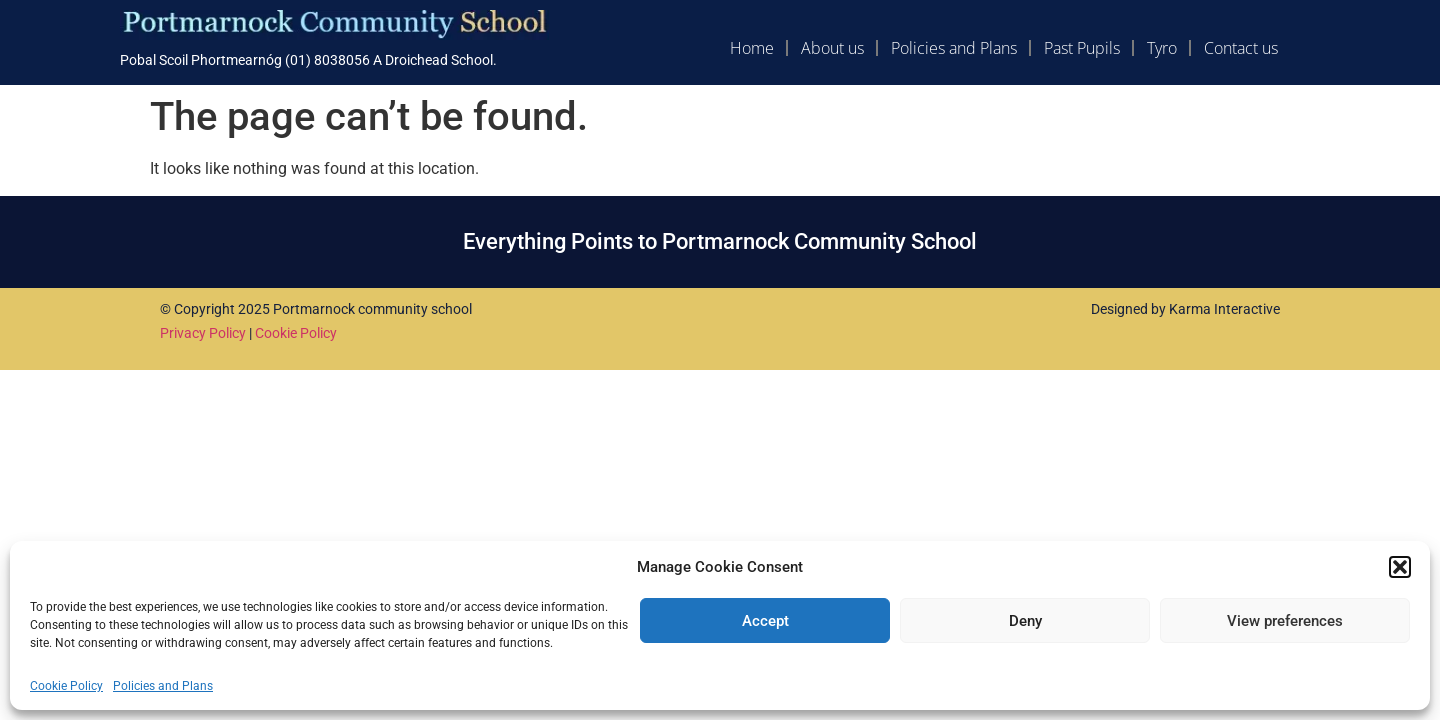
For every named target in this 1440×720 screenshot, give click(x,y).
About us (832, 48)
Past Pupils (1082, 48)
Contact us (1241, 48)
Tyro (1162, 48)
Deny (1025, 621)
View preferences (1285, 621)
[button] (1400, 567)
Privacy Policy (203, 333)
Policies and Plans (163, 686)
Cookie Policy (66, 686)
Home (752, 48)
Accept (765, 621)
